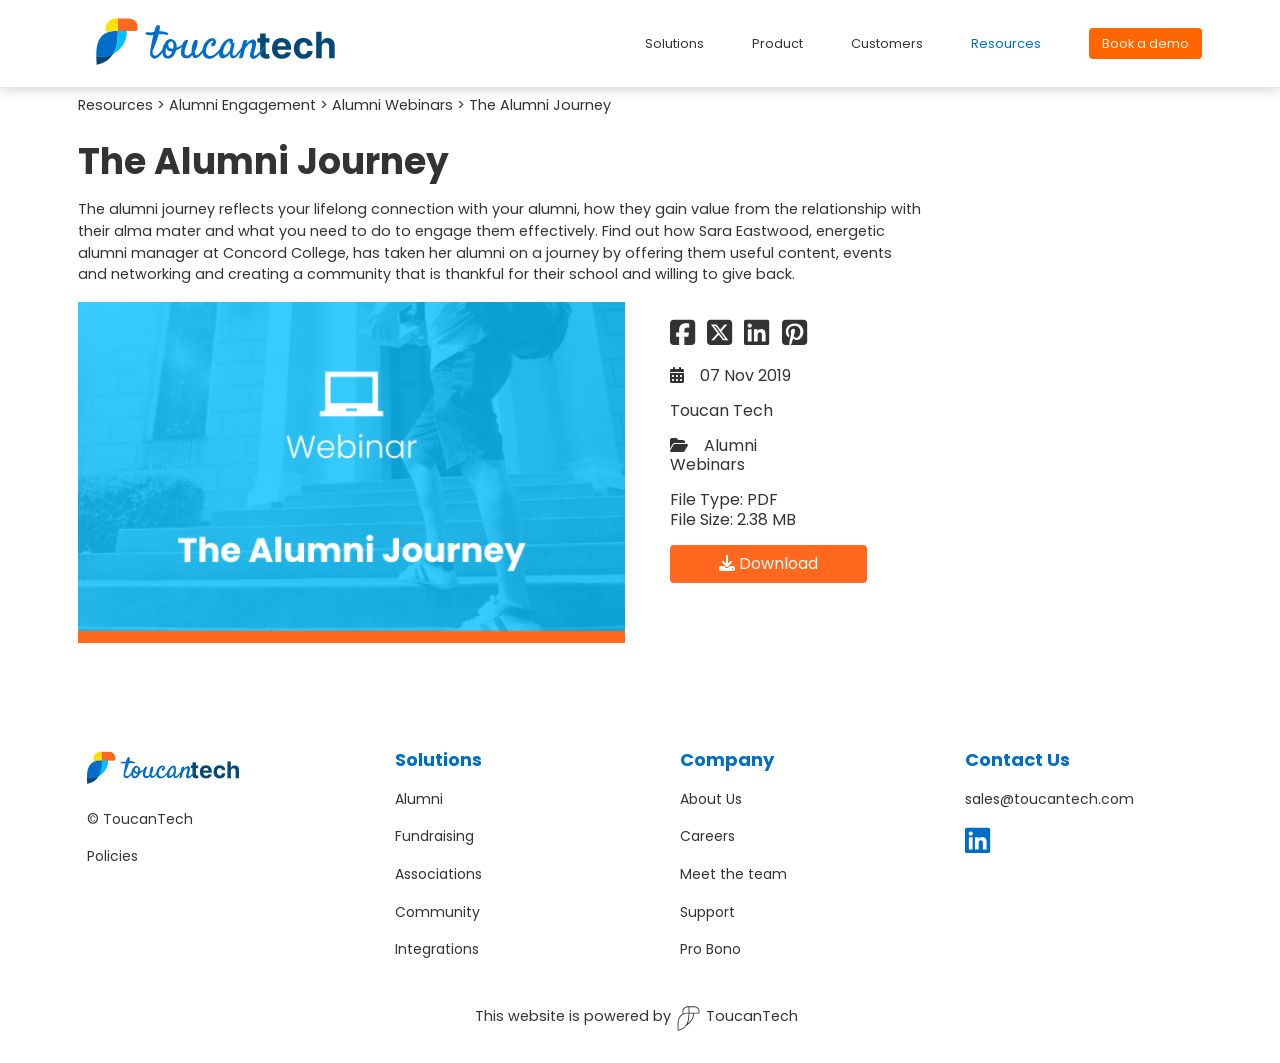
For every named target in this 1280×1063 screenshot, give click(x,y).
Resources (115, 105)
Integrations (437, 949)
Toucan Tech (721, 410)
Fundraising (434, 836)
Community (437, 912)
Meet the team (733, 874)
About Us (711, 799)
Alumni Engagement (242, 105)
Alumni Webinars (392, 105)
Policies (112, 856)
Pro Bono (710, 949)
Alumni (419, 799)
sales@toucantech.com (1049, 799)
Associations (438, 874)
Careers (707, 836)
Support (707, 912)
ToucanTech (737, 1018)
